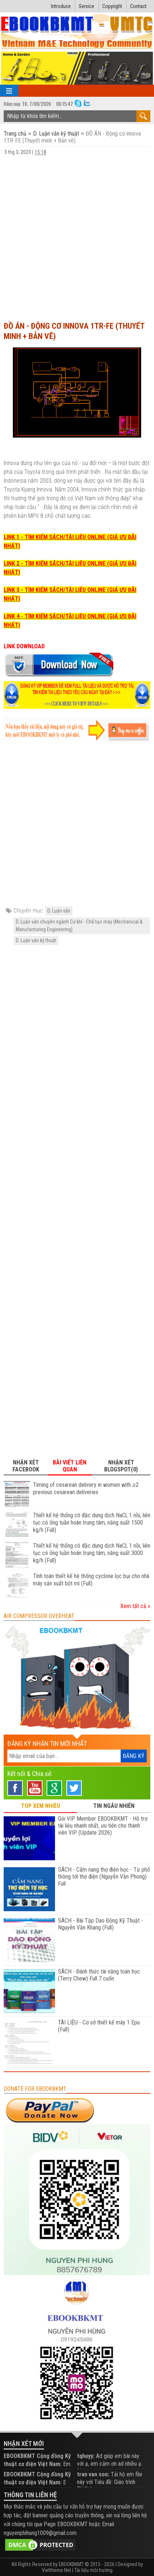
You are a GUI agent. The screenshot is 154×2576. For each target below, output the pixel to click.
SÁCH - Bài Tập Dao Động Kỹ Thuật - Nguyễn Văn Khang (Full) (100, 1924)
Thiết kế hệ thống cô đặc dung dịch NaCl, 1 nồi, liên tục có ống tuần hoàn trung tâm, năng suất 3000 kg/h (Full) (91, 1553)
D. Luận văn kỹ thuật (56, 133)
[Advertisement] (77, 235)
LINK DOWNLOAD (24, 646)
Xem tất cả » (135, 1606)
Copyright (112, 6)
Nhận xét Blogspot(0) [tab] (121, 1466)
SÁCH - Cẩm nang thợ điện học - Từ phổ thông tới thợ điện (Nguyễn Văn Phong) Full (104, 1876)
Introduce (61, 6)
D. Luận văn (58, 911)
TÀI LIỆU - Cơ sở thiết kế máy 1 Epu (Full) (99, 2026)
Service (86, 6)
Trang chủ (16, 133)
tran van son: (93, 2474)
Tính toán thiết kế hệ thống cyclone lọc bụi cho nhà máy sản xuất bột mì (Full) (91, 1580)
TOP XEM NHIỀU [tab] (40, 1805)
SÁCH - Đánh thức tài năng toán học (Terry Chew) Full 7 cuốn (99, 1975)
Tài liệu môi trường (93, 2570)
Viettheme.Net (56, 2570)
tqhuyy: (86, 2455)
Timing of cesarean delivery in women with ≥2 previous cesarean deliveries (86, 1488)
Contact (138, 6)
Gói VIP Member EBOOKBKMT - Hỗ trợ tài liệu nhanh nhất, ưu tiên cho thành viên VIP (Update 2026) (102, 1825)
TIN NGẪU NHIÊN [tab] (114, 1805)
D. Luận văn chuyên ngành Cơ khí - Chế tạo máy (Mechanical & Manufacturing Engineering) (79, 925)
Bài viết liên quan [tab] (70, 1466)
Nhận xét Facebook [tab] (25, 1466)
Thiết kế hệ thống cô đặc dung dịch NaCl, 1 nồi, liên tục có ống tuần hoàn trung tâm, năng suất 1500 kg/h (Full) (91, 1522)
